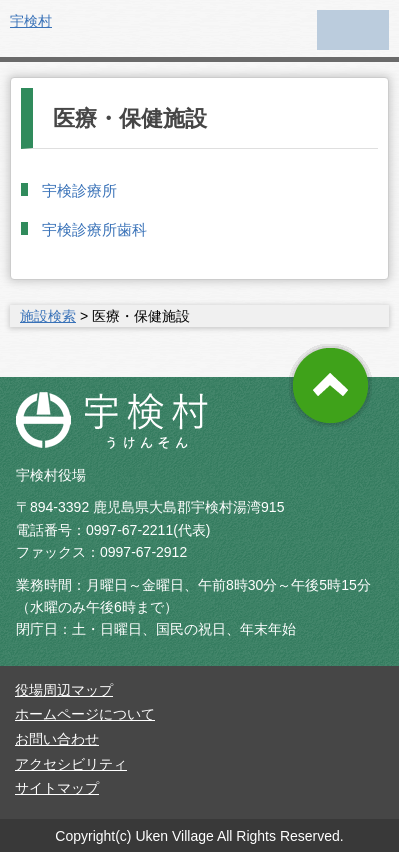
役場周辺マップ (64, 690)
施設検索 (48, 316)
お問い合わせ (57, 739)
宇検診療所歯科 (94, 229)
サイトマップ (57, 788)
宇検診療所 (79, 190)
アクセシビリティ (71, 764)
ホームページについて (85, 714)
